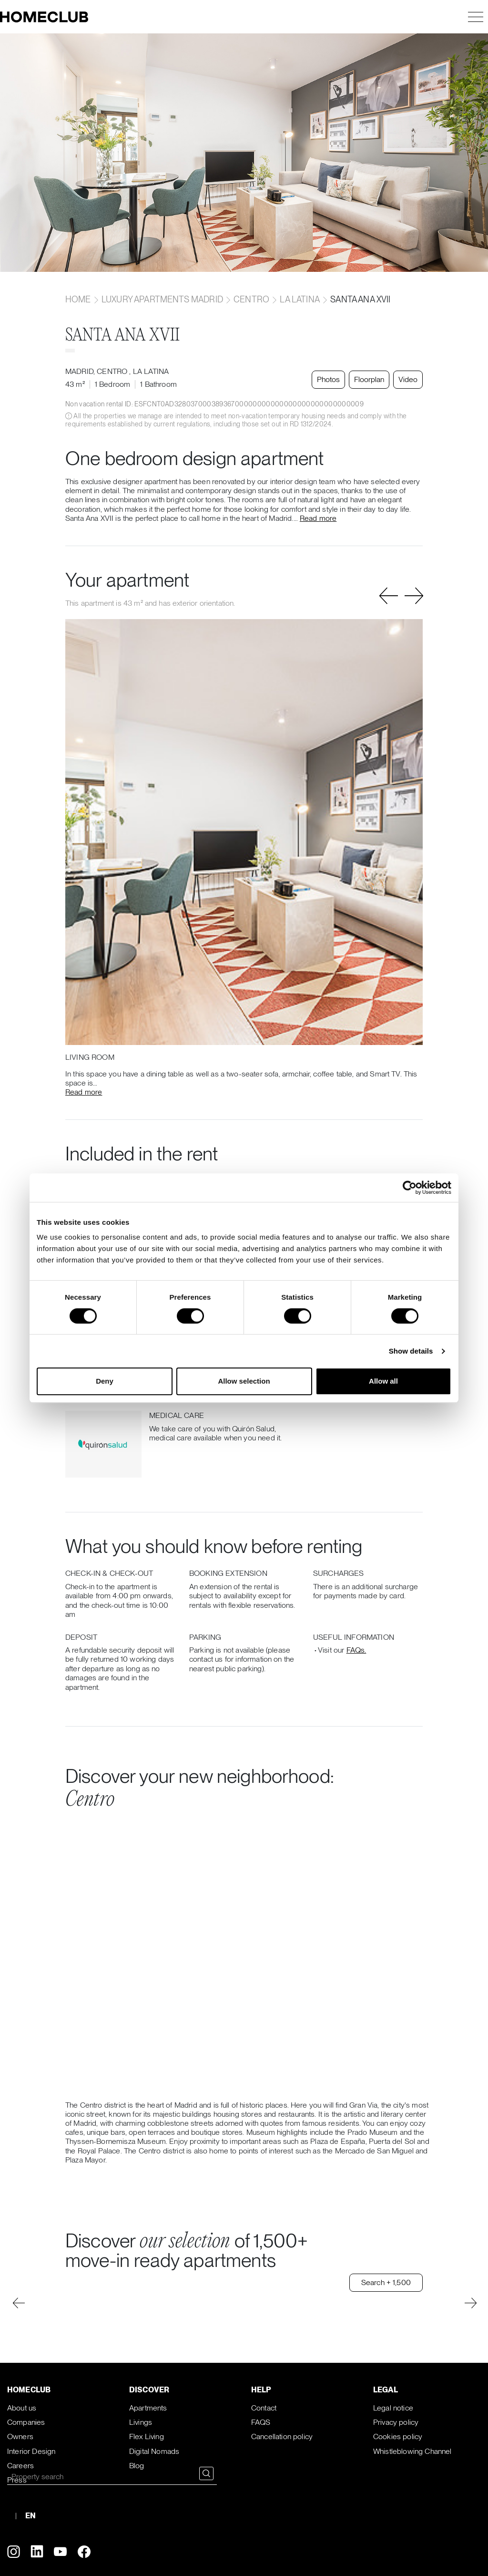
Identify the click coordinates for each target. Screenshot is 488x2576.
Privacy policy (395, 2422)
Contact (263, 2407)
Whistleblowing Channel (412, 2451)
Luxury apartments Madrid (162, 299)
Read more (318, 518)
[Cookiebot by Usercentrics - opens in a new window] (409, 1187)
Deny (104, 1381)
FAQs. (356, 1650)
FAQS (261, 2422)
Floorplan (369, 379)
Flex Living (146, 2436)
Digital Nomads (154, 2451)
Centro (251, 299)
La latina (299, 299)
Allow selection (244, 1381)
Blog (136, 2465)
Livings (140, 2422)
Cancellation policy (282, 2436)
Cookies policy (397, 2436)
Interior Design (31, 2451)
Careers (20, 2465)
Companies (26, 2422)
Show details (411, 1351)
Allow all (383, 1381)
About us (21, 2407)
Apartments (148, 2407)
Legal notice (393, 2407)
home (79, 299)
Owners (20, 2436)
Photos (328, 379)
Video (407, 379)
